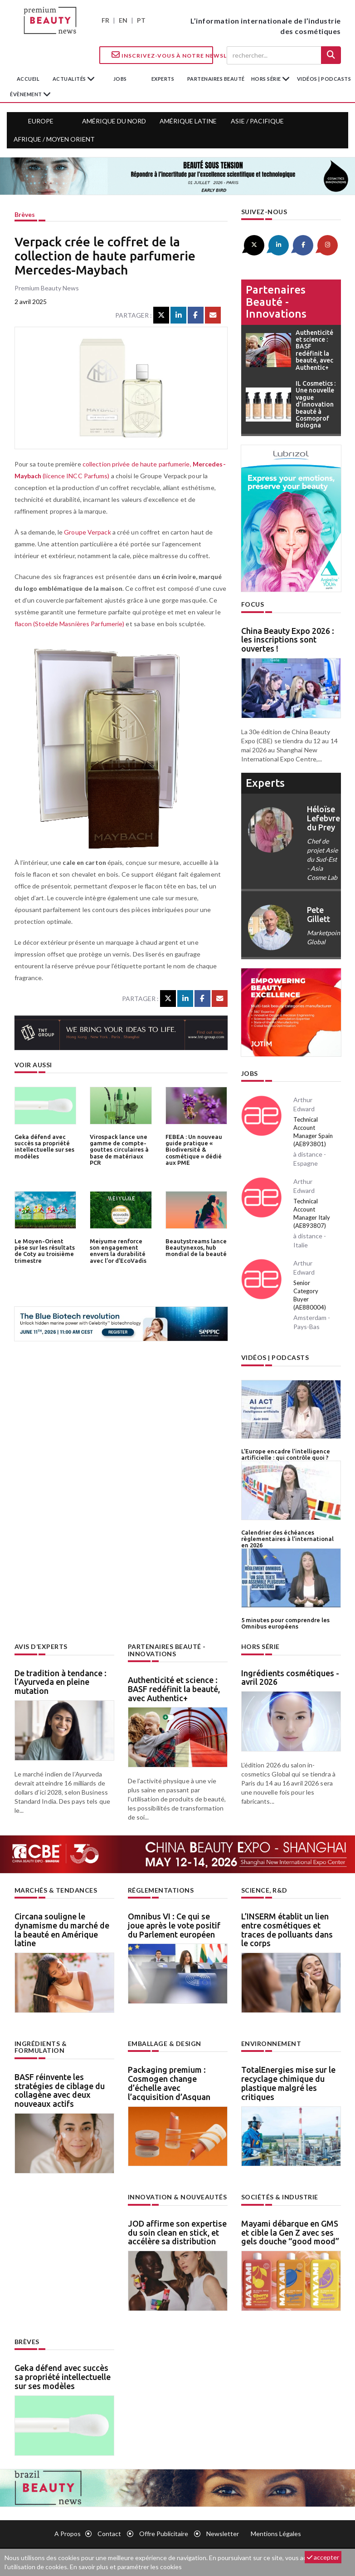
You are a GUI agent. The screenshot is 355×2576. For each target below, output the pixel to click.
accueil (28, 79)
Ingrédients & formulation (41, 2047)
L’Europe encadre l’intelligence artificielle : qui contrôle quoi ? (285, 1454)
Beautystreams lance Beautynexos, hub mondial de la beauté (196, 1247)
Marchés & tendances (56, 1890)
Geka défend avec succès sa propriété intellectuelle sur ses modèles (44, 1146)
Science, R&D (264, 1890)
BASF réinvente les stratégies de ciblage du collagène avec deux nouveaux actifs (60, 2090)
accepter (323, 2557)
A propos (67, 2533)
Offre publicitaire (163, 2533)
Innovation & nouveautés (177, 2197)
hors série (266, 79)
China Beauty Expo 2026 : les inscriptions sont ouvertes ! (287, 639)
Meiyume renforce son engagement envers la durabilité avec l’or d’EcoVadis (118, 1251)
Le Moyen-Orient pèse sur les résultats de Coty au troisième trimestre (45, 1251)
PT (141, 20)
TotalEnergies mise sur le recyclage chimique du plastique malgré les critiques (288, 2083)
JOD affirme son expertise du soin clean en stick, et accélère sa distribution (177, 2232)
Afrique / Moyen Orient (54, 139)
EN (123, 20)
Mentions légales (276, 2533)
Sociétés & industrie (279, 2197)
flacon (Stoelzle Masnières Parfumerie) (70, 624)
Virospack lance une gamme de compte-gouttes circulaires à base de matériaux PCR (119, 1149)
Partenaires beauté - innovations (276, 302)
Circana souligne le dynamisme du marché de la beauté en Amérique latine (62, 1930)
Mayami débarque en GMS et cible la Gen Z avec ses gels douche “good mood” (290, 2232)
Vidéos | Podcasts (324, 79)
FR (105, 20)
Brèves (25, 214)
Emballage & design (164, 2043)
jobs (120, 79)
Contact (109, 2533)
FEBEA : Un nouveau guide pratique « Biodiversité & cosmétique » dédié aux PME (193, 1149)
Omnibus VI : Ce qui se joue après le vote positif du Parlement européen (174, 1925)
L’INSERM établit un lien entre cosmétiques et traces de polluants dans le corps (287, 1930)
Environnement (271, 2043)
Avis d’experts (41, 1646)
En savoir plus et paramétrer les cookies (126, 2567)
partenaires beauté (216, 79)
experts (163, 79)
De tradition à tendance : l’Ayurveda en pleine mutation (61, 1682)
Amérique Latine (188, 121)
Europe (40, 121)
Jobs (249, 1073)
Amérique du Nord (114, 121)
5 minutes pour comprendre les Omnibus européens (285, 1623)
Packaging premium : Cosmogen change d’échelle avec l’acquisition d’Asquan (169, 2083)
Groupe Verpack (87, 532)
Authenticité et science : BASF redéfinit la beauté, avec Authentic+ (174, 1689)
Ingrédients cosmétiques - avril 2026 (290, 1677)
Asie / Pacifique (257, 121)
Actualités (70, 79)
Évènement (26, 94)
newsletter (222, 2533)
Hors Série (260, 1646)
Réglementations (161, 1890)
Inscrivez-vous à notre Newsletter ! (162, 55)
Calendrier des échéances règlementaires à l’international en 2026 (287, 1539)
